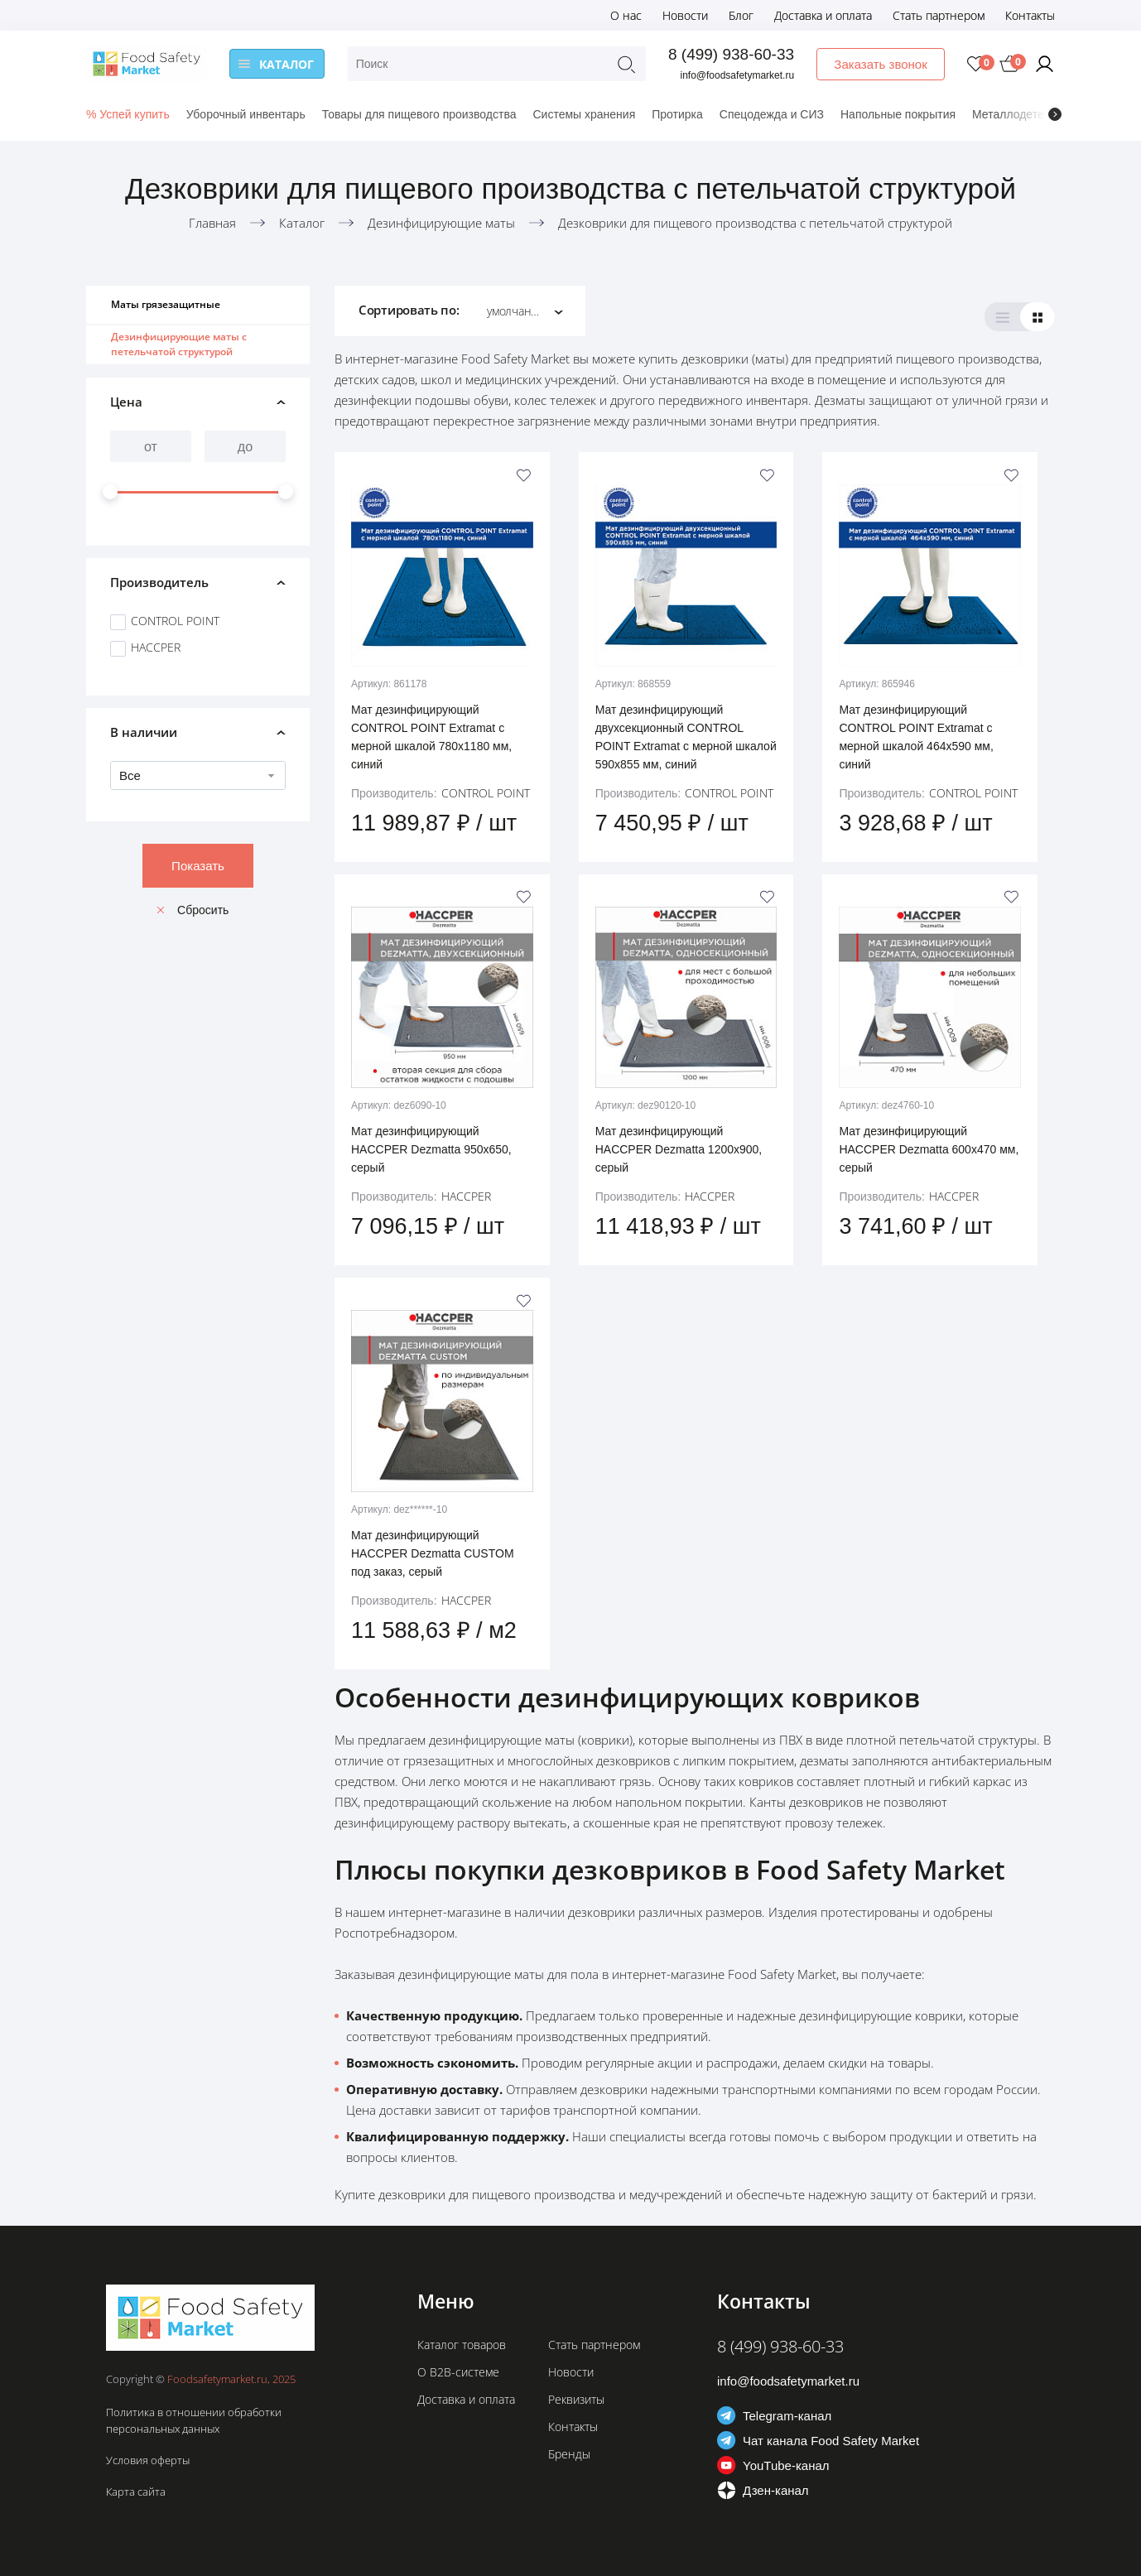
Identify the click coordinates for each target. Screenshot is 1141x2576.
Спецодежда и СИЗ (772, 114)
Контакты (1030, 15)
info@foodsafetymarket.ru (738, 75)
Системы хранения (583, 114)
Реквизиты (576, 2399)
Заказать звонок (881, 64)
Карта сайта (136, 2491)
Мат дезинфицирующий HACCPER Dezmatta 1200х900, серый (679, 1149)
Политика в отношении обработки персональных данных (194, 2420)
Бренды (569, 2454)
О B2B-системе (458, 2372)
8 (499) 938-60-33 (731, 54)
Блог (741, 15)
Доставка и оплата (823, 15)
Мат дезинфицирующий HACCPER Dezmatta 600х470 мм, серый (928, 1149)
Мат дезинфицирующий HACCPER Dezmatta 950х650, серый (431, 1149)
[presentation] (1055, 114)
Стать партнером (939, 15)
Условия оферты (148, 2460)
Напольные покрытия (898, 114)
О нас (626, 15)
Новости (685, 15)
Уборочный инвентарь (246, 114)
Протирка (677, 114)
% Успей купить (128, 114)
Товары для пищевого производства (419, 114)
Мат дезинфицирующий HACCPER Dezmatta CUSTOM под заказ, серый (432, 1553)
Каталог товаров (461, 2344)
